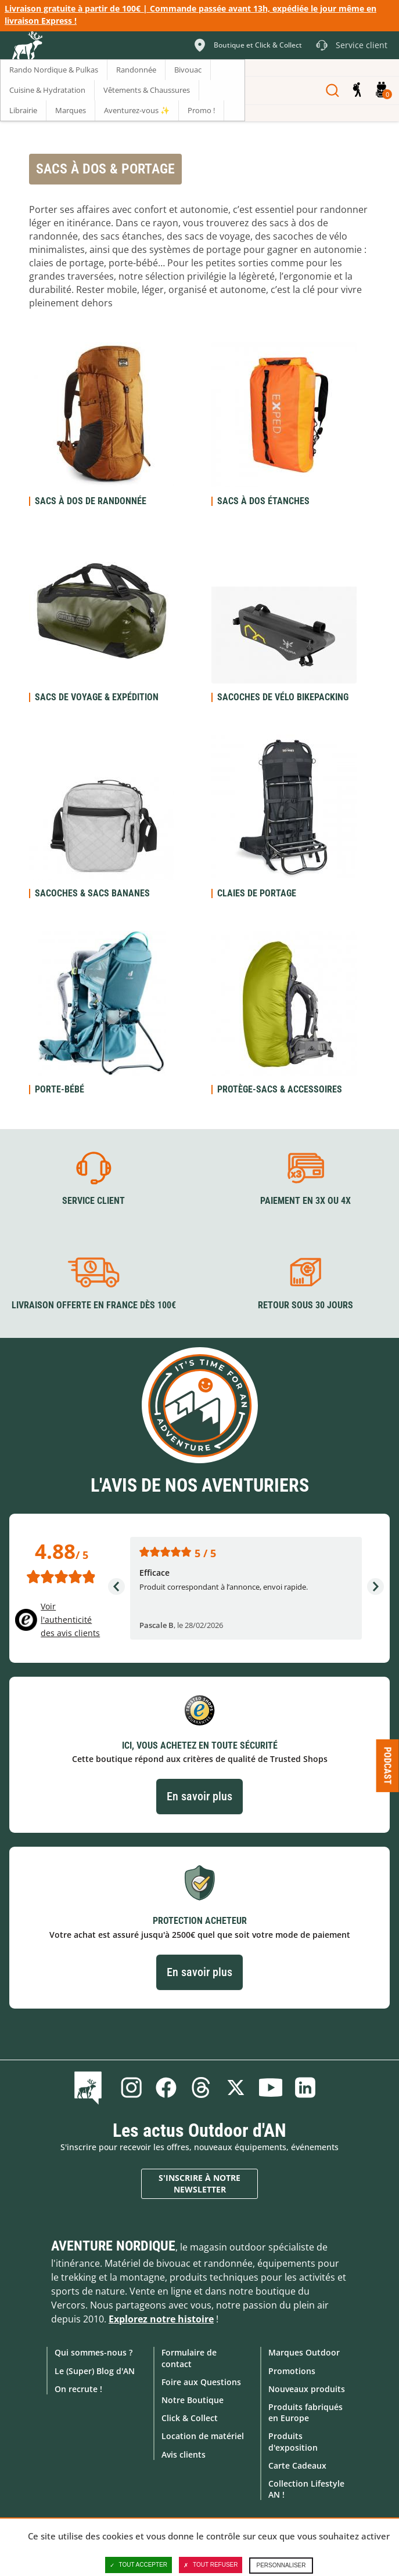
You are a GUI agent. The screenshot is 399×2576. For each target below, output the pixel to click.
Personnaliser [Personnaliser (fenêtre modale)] (280, 2565)
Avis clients (183, 2453)
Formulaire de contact (189, 2358)
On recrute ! (78, 2388)
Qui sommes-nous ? (93, 2352)
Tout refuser (211, 2564)
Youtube (270, 2087)
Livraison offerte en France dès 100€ (94, 1304)
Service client (93, 1200)
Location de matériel (202, 2435)
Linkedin (305, 2087)
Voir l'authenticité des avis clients (70, 1619)
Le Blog (90, 2086)
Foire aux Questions (201, 2381)
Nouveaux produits (306, 2388)
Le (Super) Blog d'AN (95, 2370)
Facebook (166, 2087)
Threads (201, 2087)
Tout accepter (139, 2564)
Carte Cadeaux (297, 2464)
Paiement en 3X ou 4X (305, 1200)
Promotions (291, 2370)
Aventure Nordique (113, 2246)
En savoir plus (199, 1796)
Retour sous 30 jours (305, 1304)
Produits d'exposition (293, 2441)
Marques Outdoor (304, 2352)
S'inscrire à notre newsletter (199, 2183)
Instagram (131, 2087)
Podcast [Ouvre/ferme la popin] (387, 1766)
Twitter (235, 2087)
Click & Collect (189, 2417)
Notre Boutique (192, 2399)
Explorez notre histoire (161, 2319)
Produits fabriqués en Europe (305, 2412)
